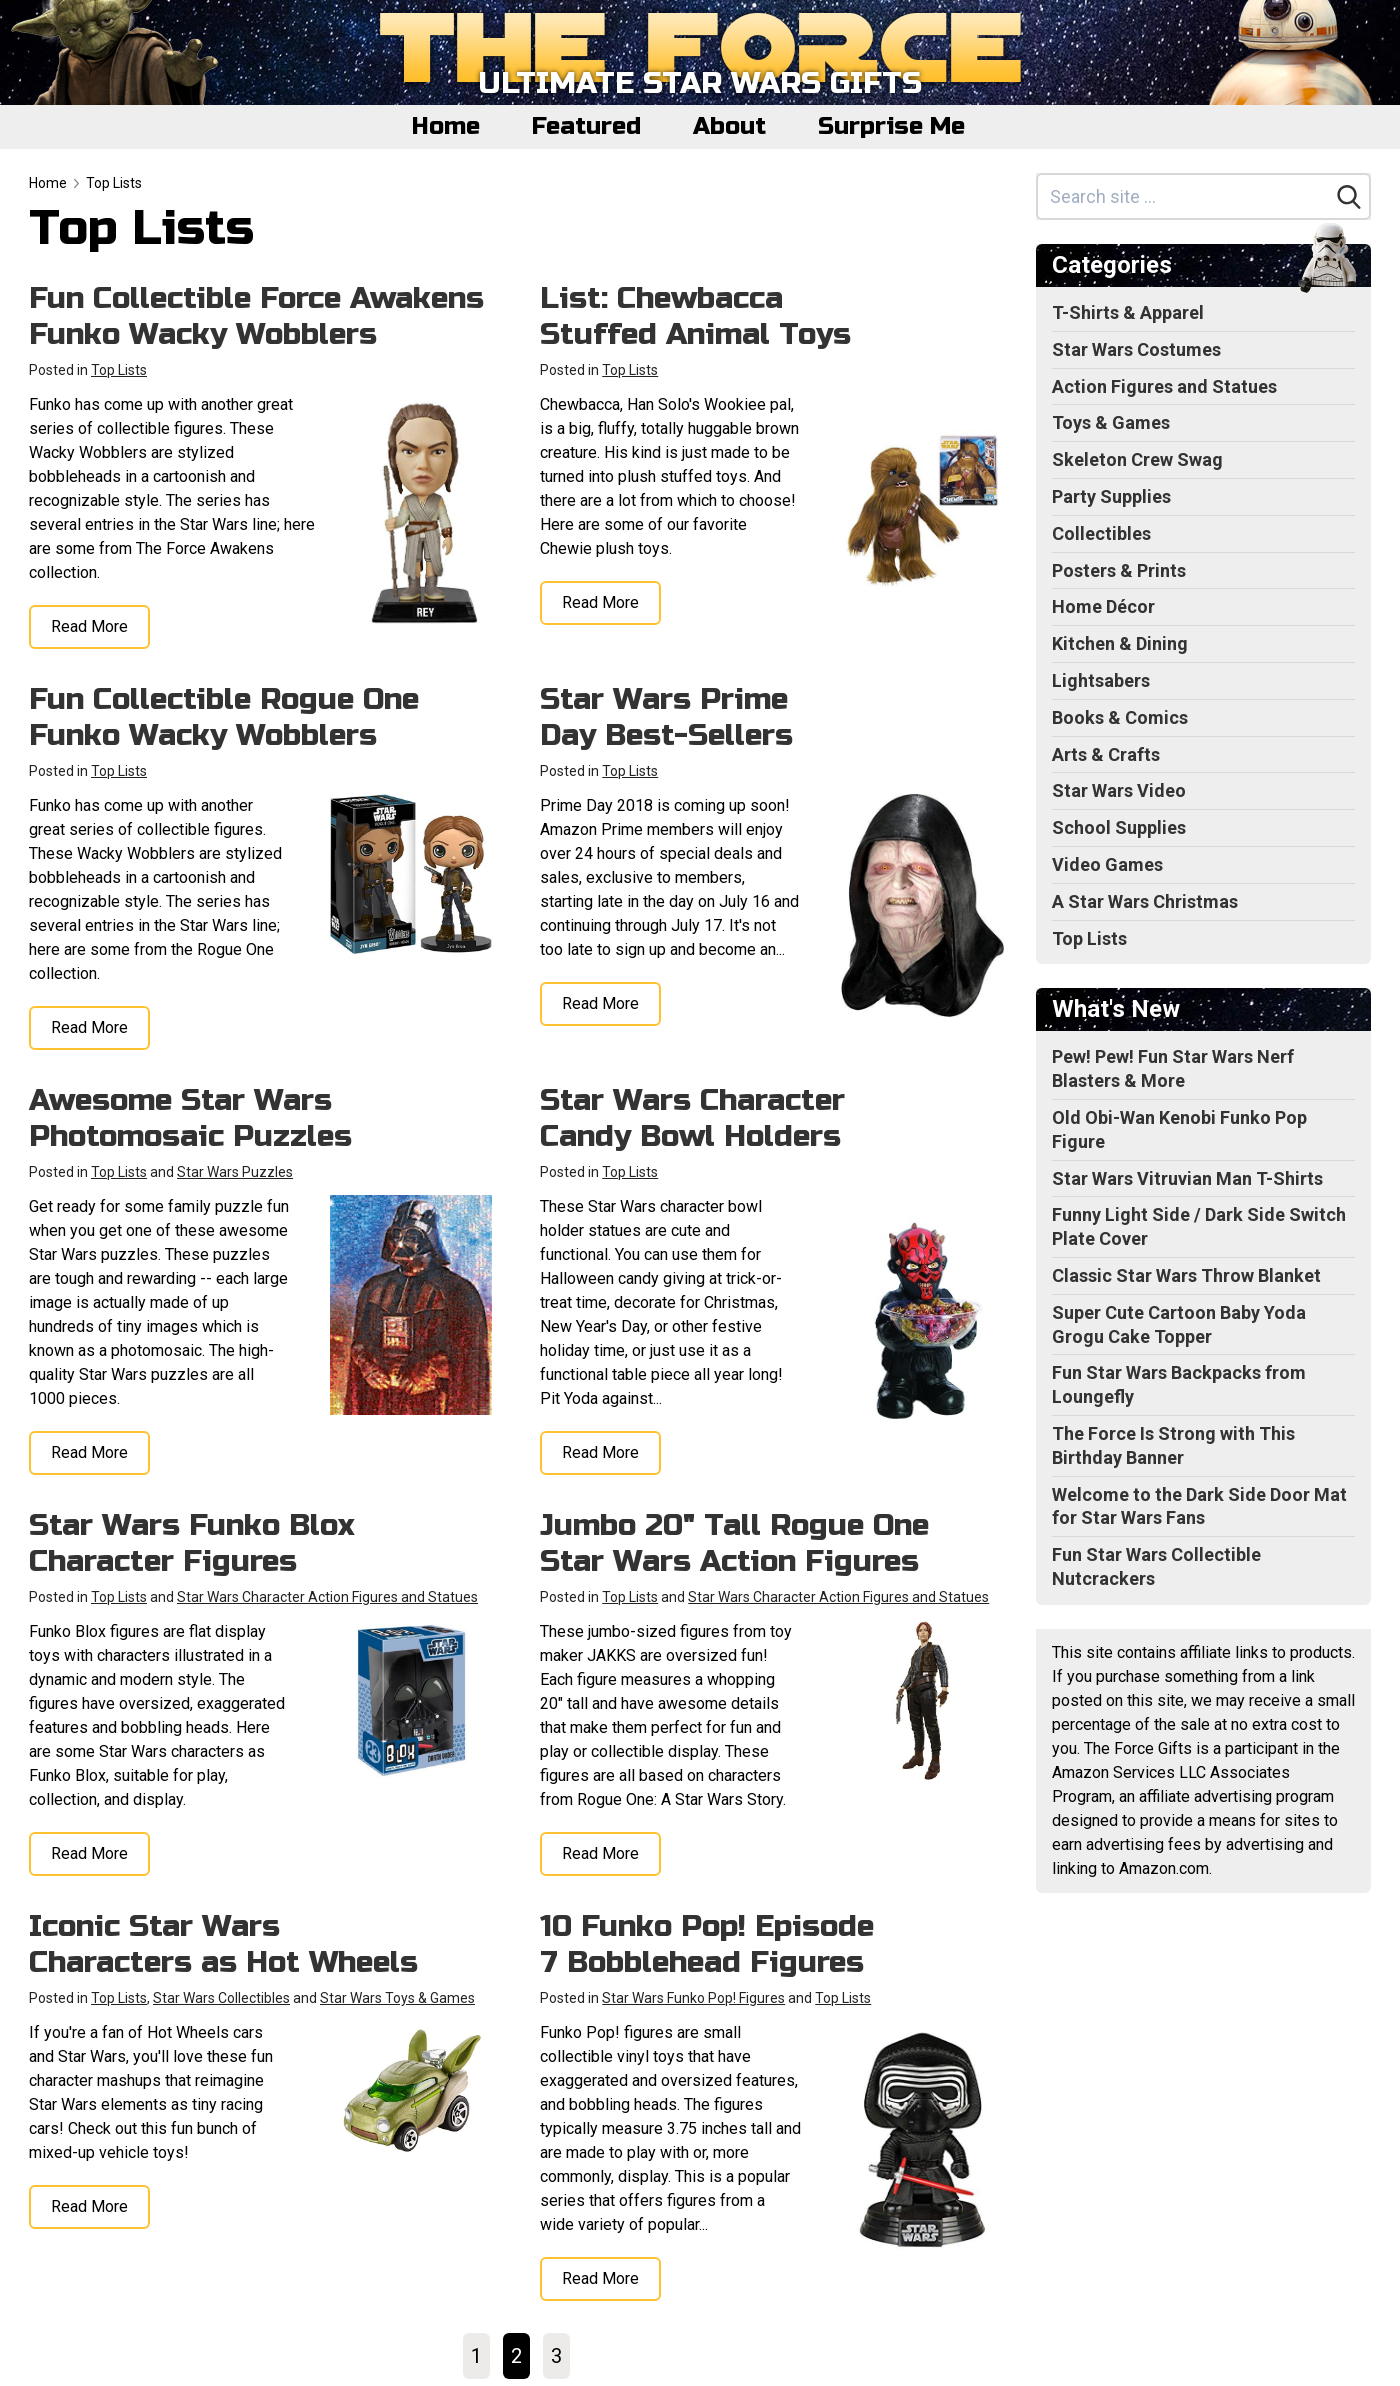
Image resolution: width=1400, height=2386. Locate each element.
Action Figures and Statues (1164, 386)
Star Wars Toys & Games (397, 1998)
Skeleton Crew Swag (1137, 459)
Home (446, 126)
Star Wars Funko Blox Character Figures (192, 1543)
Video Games (1107, 864)
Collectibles (1101, 533)
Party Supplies (1111, 496)
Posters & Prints (1119, 570)
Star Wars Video (1119, 790)
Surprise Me (891, 126)
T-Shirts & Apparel (1128, 312)
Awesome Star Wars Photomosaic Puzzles (190, 1118)
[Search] (1349, 197)
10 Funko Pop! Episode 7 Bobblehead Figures (707, 1944)
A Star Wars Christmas (1145, 901)
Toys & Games (1111, 422)
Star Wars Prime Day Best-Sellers (666, 717)
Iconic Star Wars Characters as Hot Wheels (223, 1944)
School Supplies (1119, 827)
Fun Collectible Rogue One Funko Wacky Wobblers (224, 717)
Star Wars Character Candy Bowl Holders (692, 1118)
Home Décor (1103, 606)
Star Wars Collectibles (221, 1998)
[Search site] (1184, 196)
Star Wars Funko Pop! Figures (693, 1998)
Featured (586, 126)
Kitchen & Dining (1120, 643)
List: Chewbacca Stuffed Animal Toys (695, 316)
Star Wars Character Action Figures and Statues (327, 1597)
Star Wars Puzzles (235, 1172)
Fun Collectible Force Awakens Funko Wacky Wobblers (256, 316)
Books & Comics (1120, 717)
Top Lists (114, 183)
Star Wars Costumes (1136, 349)
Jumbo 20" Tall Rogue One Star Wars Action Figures (734, 1543)
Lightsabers (1101, 680)
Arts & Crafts (1106, 754)
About (729, 126)
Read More (89, 626)
